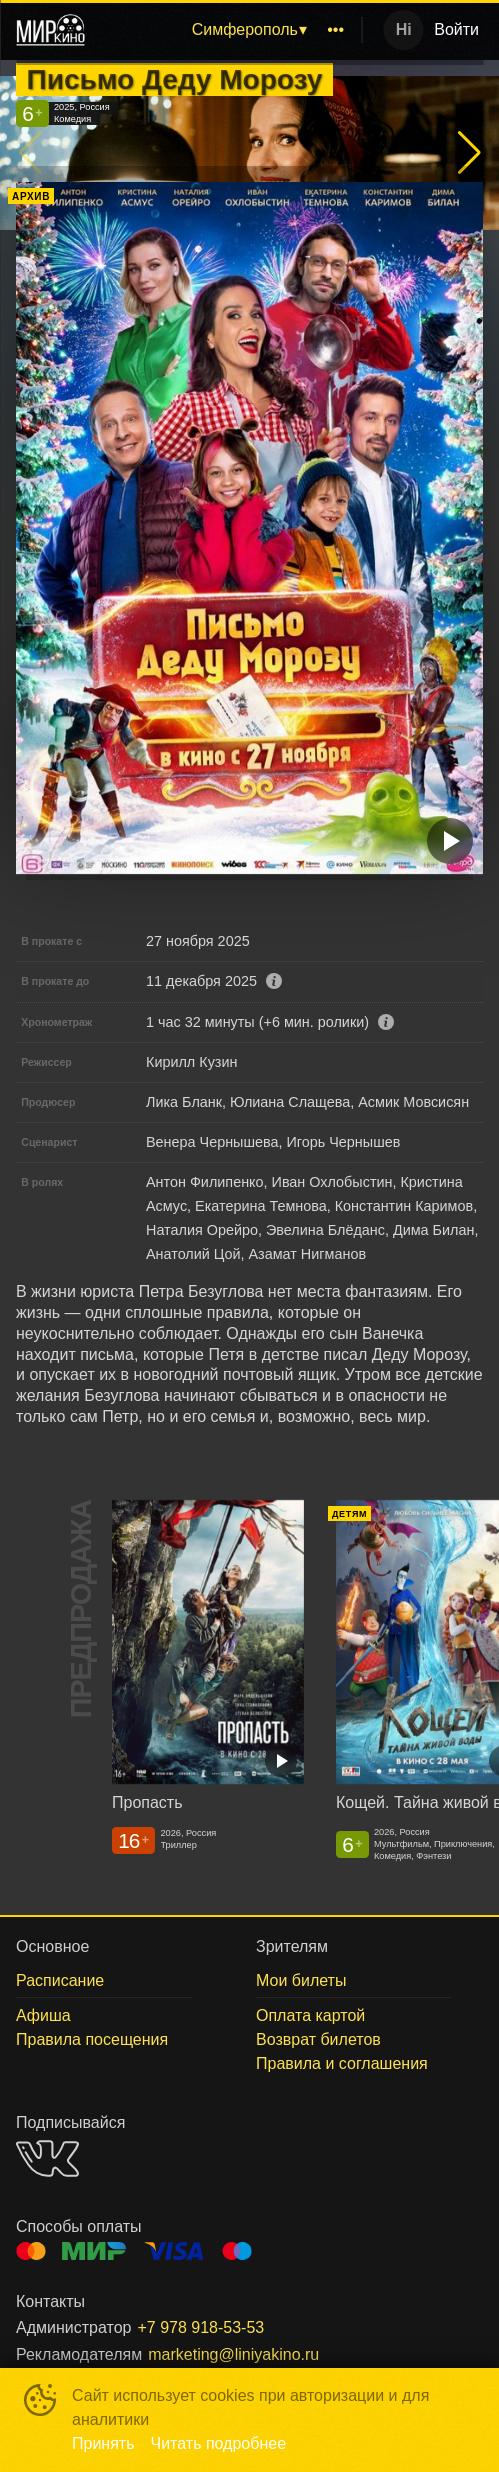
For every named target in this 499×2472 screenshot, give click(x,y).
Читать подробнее (219, 2443)
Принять (103, 2443)
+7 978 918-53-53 (200, 2327)
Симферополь (245, 29)
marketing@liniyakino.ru (233, 2354)
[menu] (227, 30)
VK (47, 2158)
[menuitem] (249, 30)
